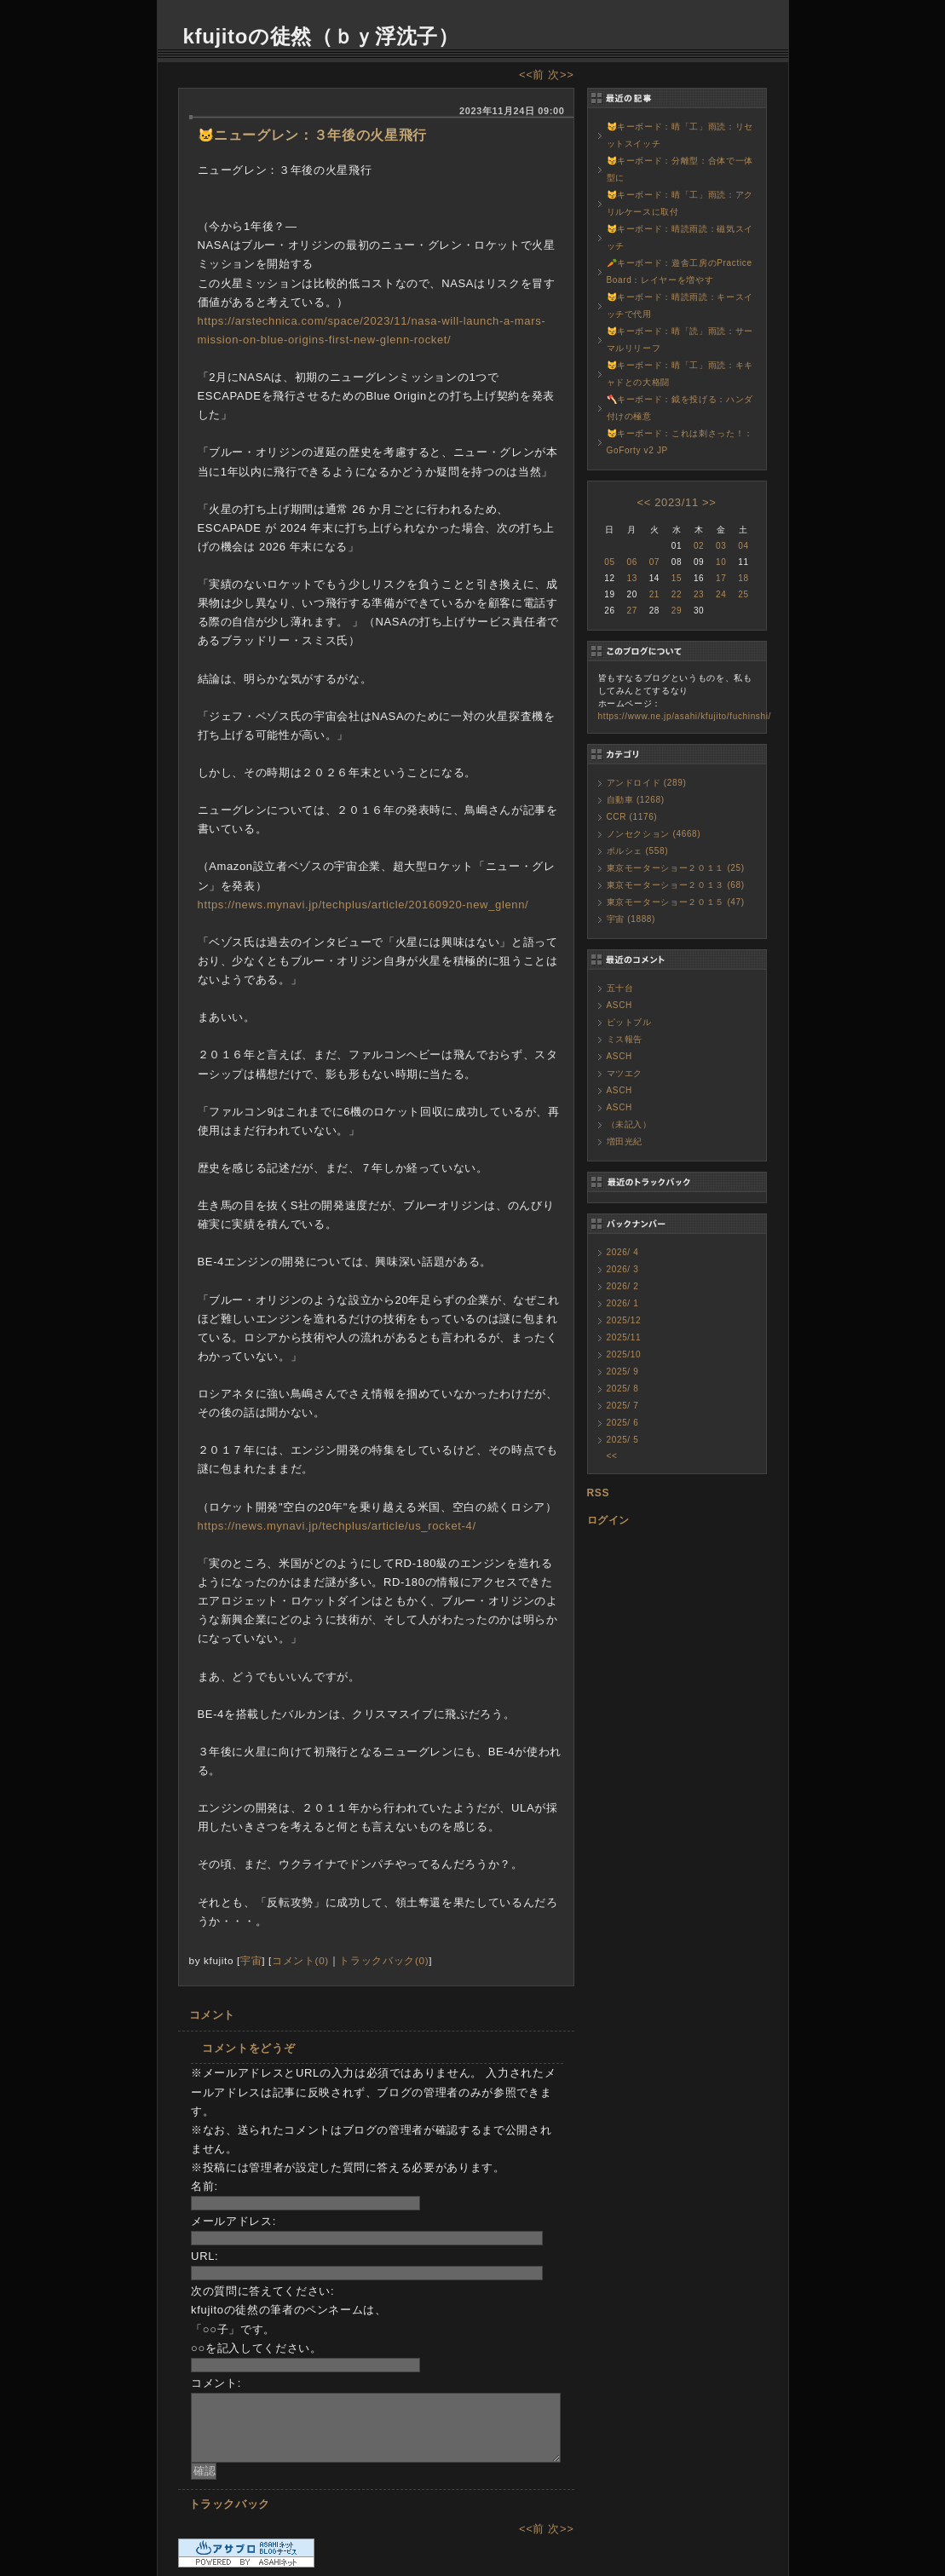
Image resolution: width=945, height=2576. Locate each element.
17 (721, 578)
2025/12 (624, 1320)
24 (721, 594)
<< (643, 502)
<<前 (533, 74)
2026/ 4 (623, 1252)
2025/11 (624, 1337)
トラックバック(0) (384, 1960)
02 (699, 545)
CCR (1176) (632, 816)
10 (721, 562)
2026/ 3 (623, 1269)
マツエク (625, 1073)
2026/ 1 (623, 1303)
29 (676, 610)
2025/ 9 (623, 1371)
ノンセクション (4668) (654, 833)
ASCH (619, 1005)
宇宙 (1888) (631, 919)
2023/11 (676, 502)
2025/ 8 (623, 1388)
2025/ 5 (623, 1439)
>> (709, 502)
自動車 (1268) (636, 799)
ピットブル (629, 1022)
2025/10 (624, 1354)
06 (631, 562)
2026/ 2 (623, 1286)
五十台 (620, 988)
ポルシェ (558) (638, 851)
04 (743, 545)
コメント (212, 2014)
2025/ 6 (623, 1422)
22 (676, 594)
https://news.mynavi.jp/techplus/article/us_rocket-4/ (337, 1525)
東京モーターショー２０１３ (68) (676, 885)
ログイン (609, 1520)
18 (743, 578)
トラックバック (230, 2504)
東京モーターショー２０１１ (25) (676, 868)
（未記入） (629, 1124)
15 (676, 578)
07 (654, 562)
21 (654, 594)
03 (721, 545)
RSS (598, 1493)
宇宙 (251, 1960)
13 (631, 578)
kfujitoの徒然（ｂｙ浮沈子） (321, 36)
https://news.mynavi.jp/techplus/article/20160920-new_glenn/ (363, 904)
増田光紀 (625, 1141)
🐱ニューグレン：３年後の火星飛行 (312, 135)
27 (631, 610)
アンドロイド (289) (647, 782)
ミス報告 (625, 1039)
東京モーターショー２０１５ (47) (676, 902)
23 (699, 594)
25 (743, 594)
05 (609, 562)
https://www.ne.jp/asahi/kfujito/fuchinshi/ (685, 716)
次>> (560, 74)
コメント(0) (300, 1960)
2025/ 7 (623, 1405)
